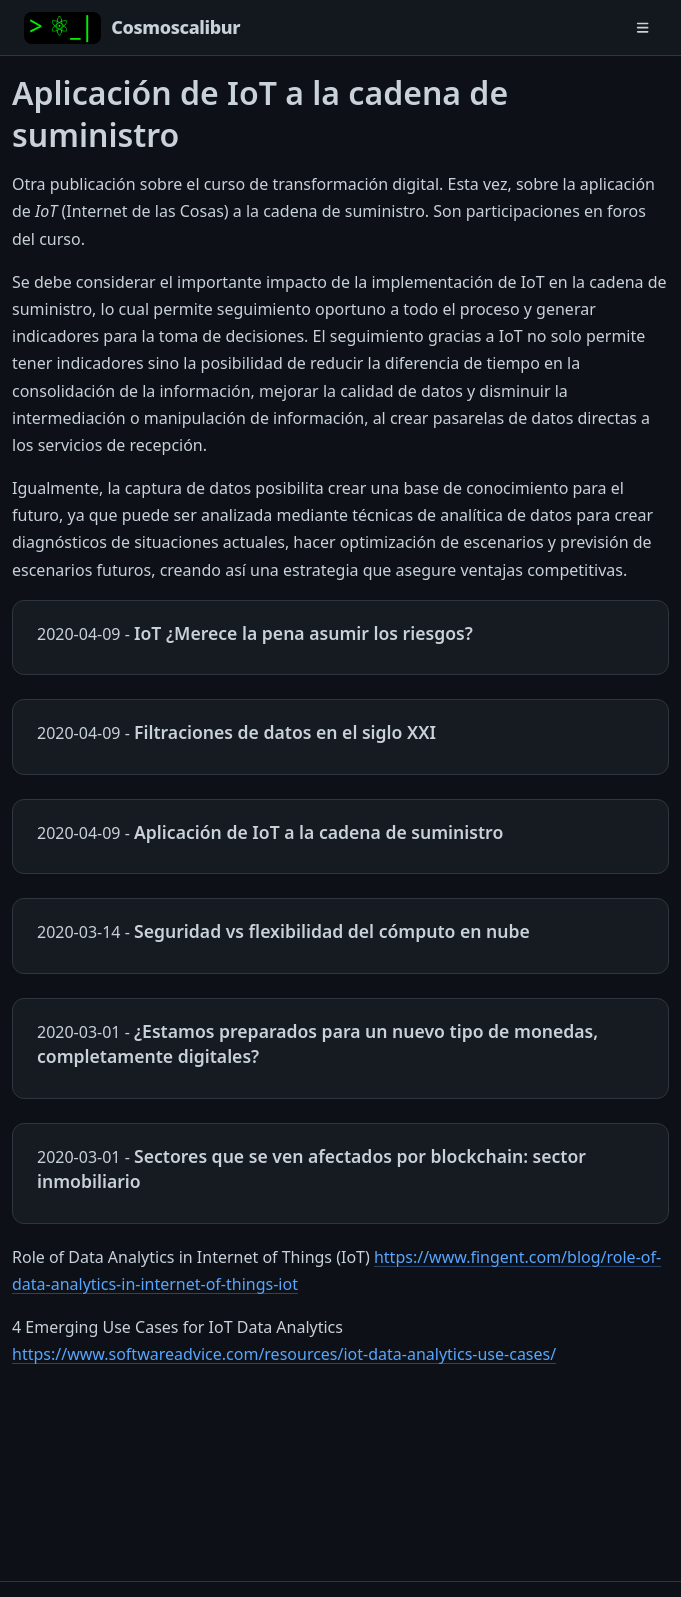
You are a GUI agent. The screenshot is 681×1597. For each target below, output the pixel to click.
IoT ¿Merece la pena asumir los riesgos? (303, 633)
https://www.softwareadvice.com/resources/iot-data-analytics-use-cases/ (284, 1354)
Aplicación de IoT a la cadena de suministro (318, 832)
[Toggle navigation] (642, 27)
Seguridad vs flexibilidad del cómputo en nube (332, 931)
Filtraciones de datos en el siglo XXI (285, 732)
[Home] (132, 28)
